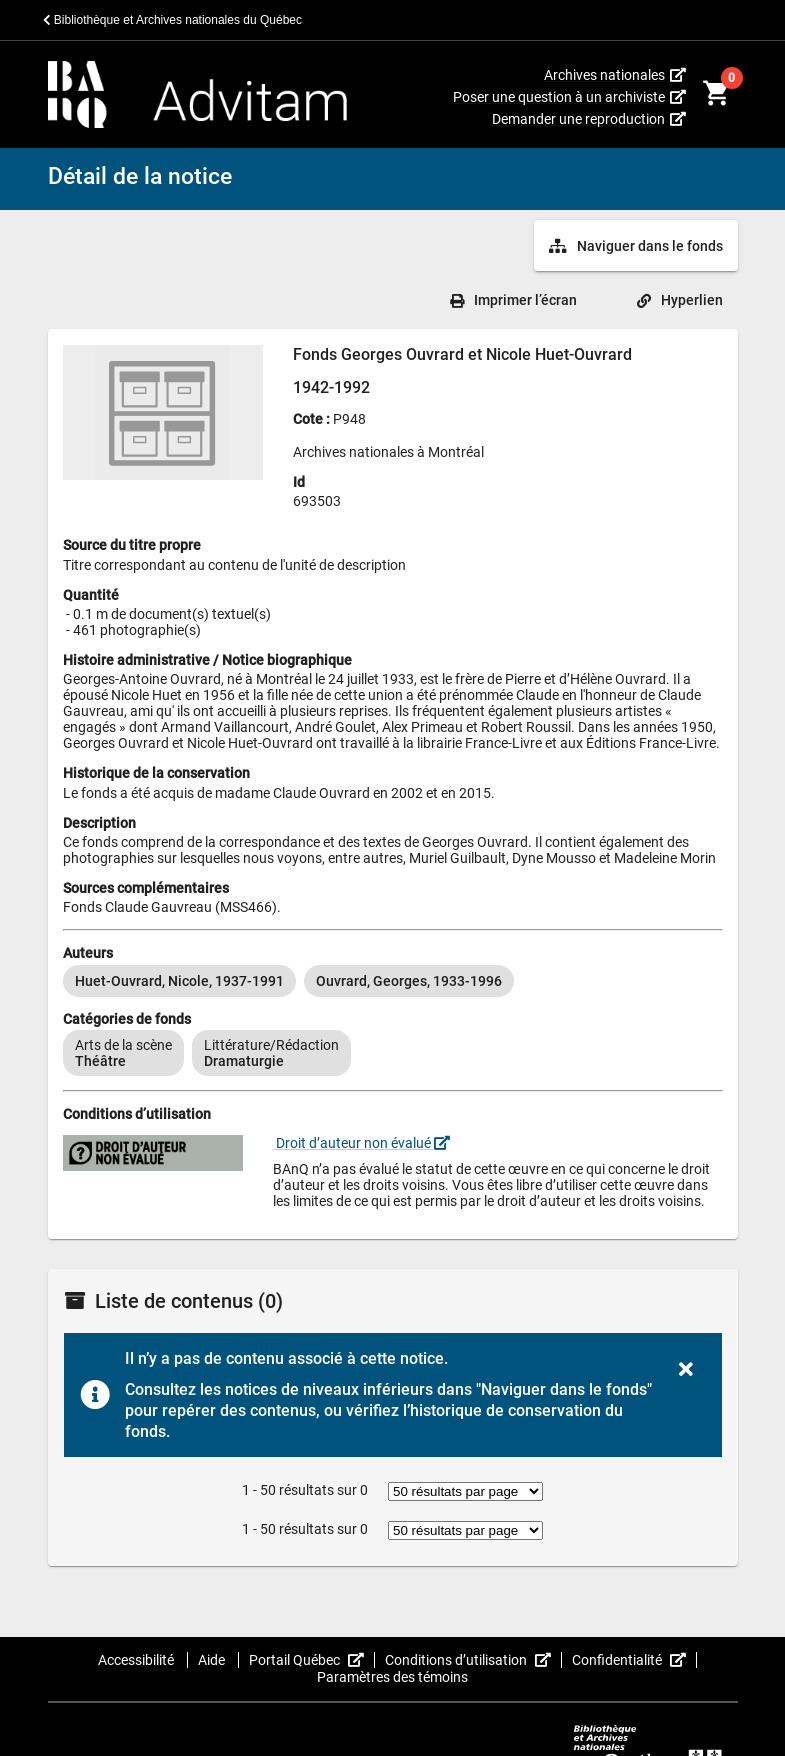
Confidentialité (634, 1660)
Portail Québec (312, 1660)
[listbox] (393, 981)
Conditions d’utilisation (473, 1660)
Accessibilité (137, 1660)
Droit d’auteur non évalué (361, 1143)
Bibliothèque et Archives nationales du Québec (173, 20)
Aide (213, 1660)
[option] (179, 981)
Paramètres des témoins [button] (392, 1677)
